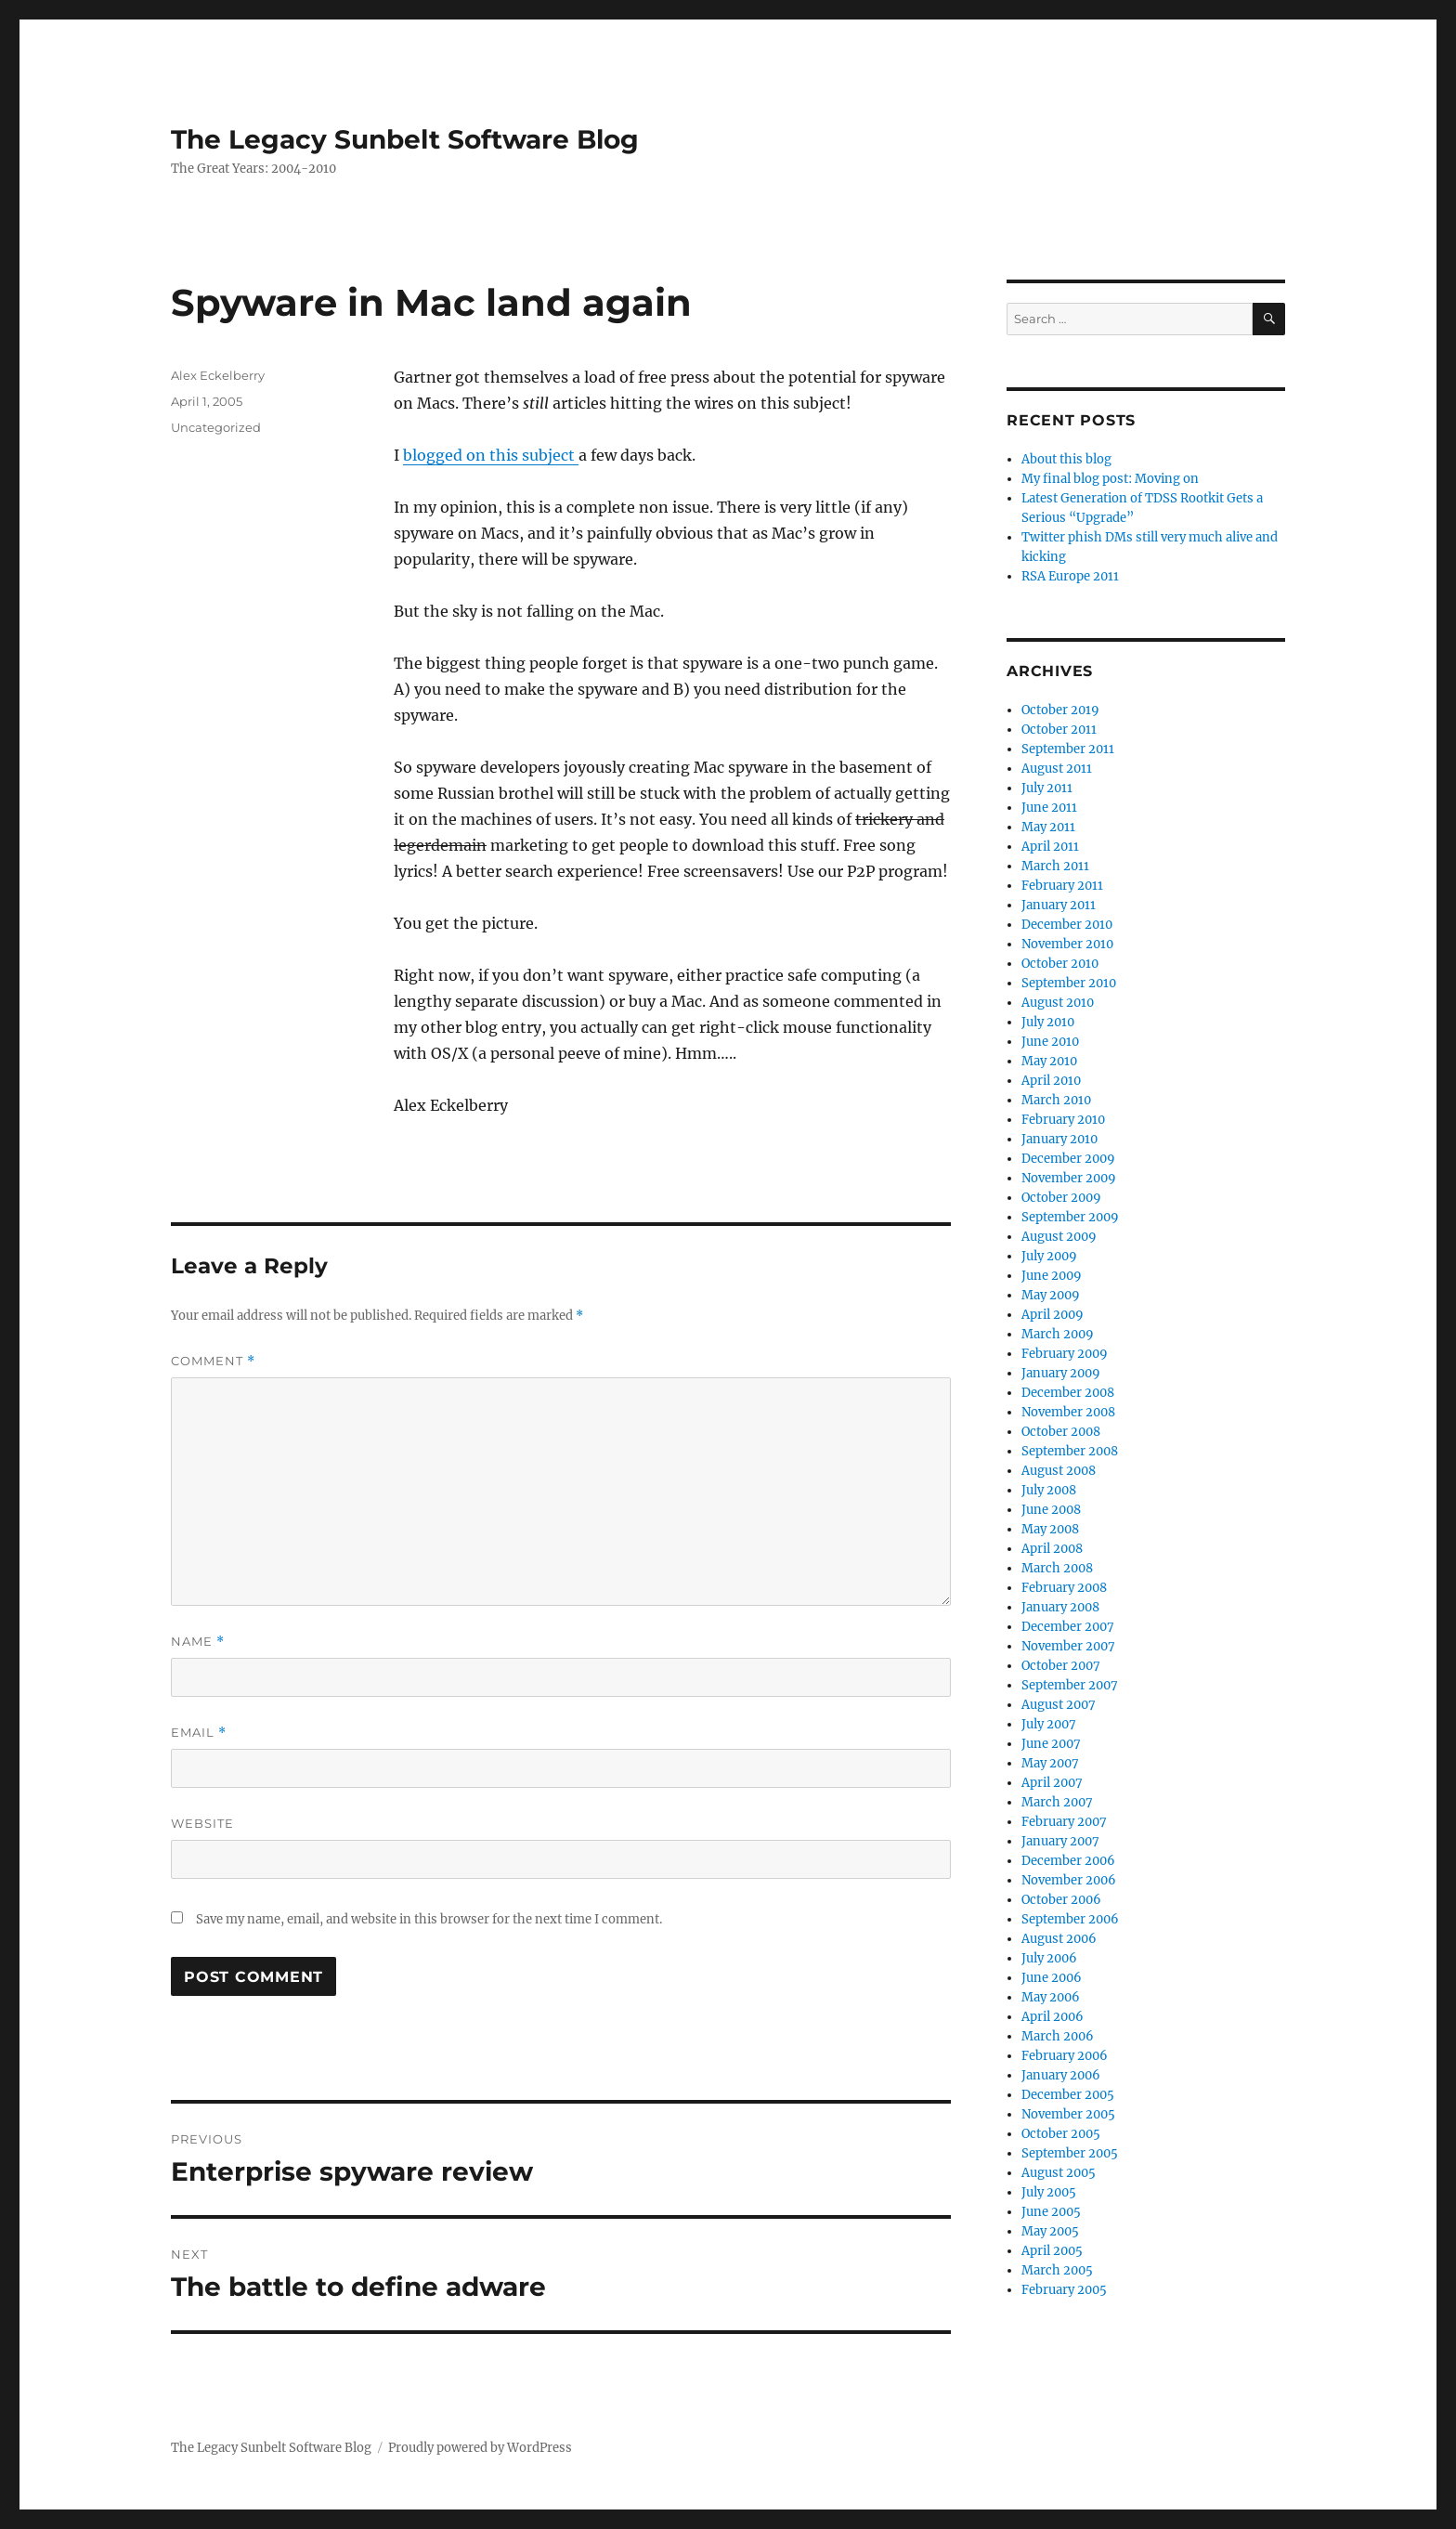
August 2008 (1058, 1471)
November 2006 (1068, 1880)
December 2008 (1067, 1393)
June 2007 (1051, 1744)
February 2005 (1064, 2290)
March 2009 (1057, 1334)
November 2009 (1068, 1178)
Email (199, 1732)
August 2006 (1059, 1939)
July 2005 (1048, 2192)
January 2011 (1058, 905)
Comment (213, 1361)
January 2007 (1060, 1841)
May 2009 (1050, 1295)
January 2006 (1060, 2075)
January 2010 (1059, 1139)
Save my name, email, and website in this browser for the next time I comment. (429, 1919)
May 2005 (1050, 2231)
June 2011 (1049, 807)
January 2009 (1060, 1373)
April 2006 (1052, 2017)
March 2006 (1057, 2036)
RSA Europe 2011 (1070, 576)
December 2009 (1068, 1159)
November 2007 (1068, 1646)
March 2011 (1055, 866)
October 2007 (1060, 1666)
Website (202, 1823)
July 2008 (1048, 1490)
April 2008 (1052, 1549)
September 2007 (1069, 1685)
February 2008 (1064, 1588)
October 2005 (1060, 2134)
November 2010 (1067, 944)
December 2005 (1067, 2095)
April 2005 (1052, 2251)
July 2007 (1048, 1724)
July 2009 (1049, 1256)
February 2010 (1063, 1120)
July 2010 (1047, 1022)
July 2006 (1049, 1958)
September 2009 (1070, 1217)
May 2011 (1048, 827)
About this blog (1066, 459)
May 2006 (1050, 1997)
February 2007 (1064, 1822)
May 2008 (1050, 1529)
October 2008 (1060, 1432)
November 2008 (1068, 1412)
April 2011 (1050, 846)
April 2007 (1052, 1783)
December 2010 (1066, 924)
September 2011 (1067, 749)
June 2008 (1051, 1510)
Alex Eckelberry (218, 375)
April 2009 (1052, 1315)
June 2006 (1051, 1978)
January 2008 (1060, 1607)
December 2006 (1068, 1861)
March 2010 (1056, 1100)
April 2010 (1051, 1081)
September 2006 (1070, 1919)
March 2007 (1057, 1802)
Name (198, 1641)
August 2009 (1059, 1237)
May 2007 (1050, 1763)
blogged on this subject (490, 455)
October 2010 (1059, 963)
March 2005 (1057, 2270)
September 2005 (1069, 2153)
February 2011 (1062, 885)
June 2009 (1051, 1276)
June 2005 (1051, 2212)
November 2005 (1068, 2114)
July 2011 (1046, 788)
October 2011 (1059, 729)
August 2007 (1058, 1705)
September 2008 (1069, 1451)
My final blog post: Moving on (1110, 479)
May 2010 (1049, 1061)
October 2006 (1061, 1900)
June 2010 (1050, 1041)
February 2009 (1064, 1354)
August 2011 (1056, 768)
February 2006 (1064, 2056)
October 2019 (1060, 710)
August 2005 (1058, 2173)
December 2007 (1067, 1627)
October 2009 (1061, 1198)
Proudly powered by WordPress (480, 2448)
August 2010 (1057, 1002)
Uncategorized (216, 427)
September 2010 (1068, 983)
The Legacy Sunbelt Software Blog (405, 139)
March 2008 (1057, 1568)
